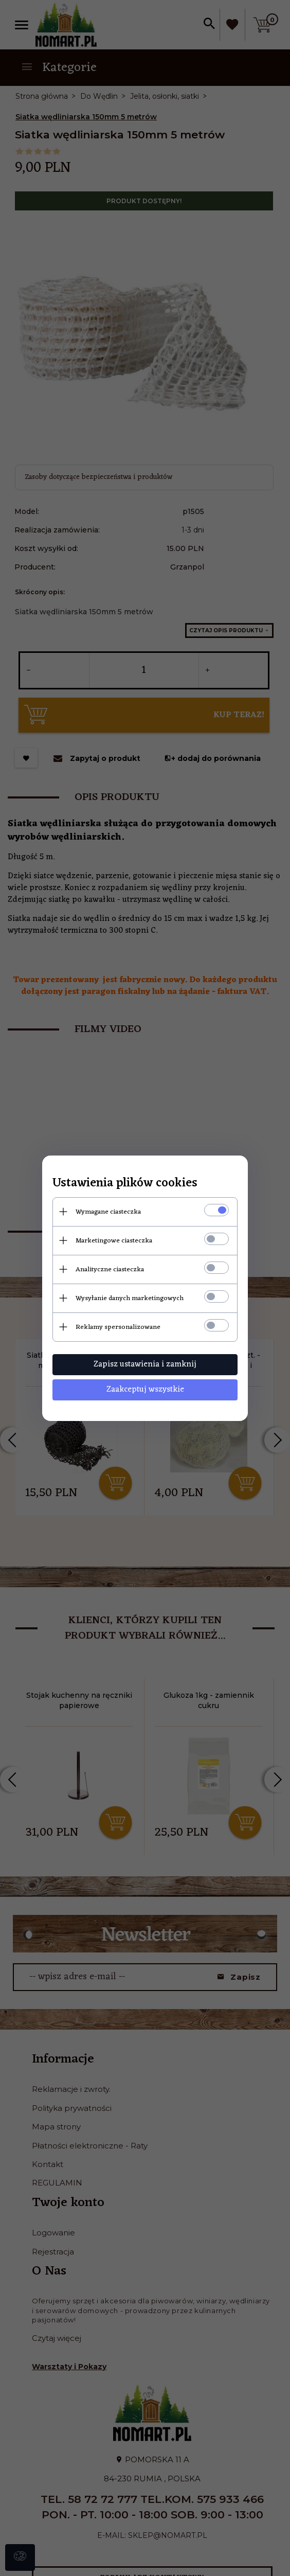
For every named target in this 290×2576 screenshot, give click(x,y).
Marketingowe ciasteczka (114, 1241)
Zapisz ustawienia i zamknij (145, 1364)
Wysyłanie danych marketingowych (130, 1298)
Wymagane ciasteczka (108, 1212)
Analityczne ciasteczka (110, 1269)
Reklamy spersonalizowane (118, 1327)
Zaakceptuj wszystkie (145, 1389)
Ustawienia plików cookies (124, 1183)
